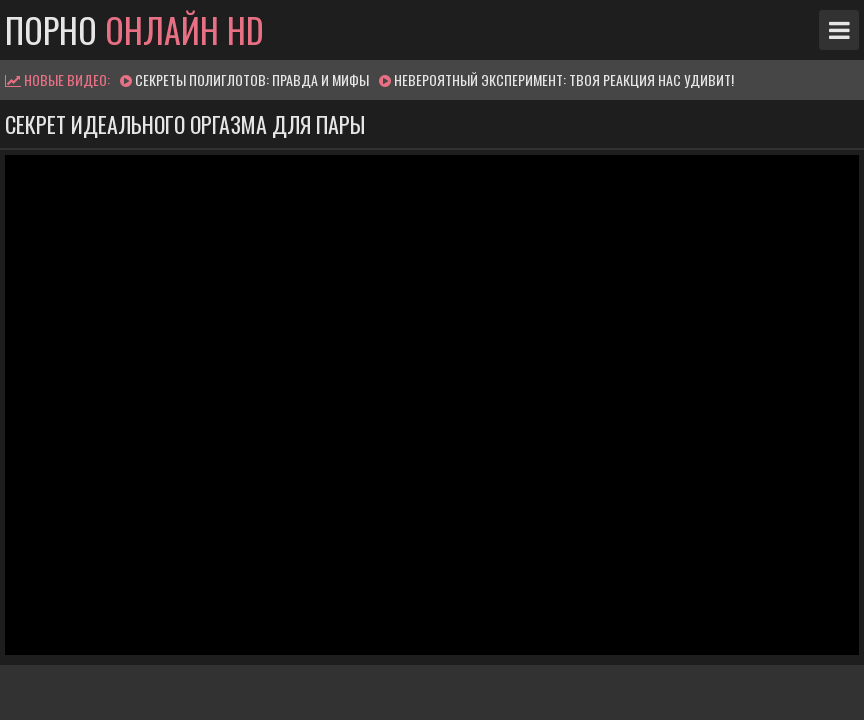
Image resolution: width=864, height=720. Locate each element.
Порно (134, 30)
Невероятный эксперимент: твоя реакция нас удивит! (564, 79)
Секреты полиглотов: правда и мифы (252, 79)
